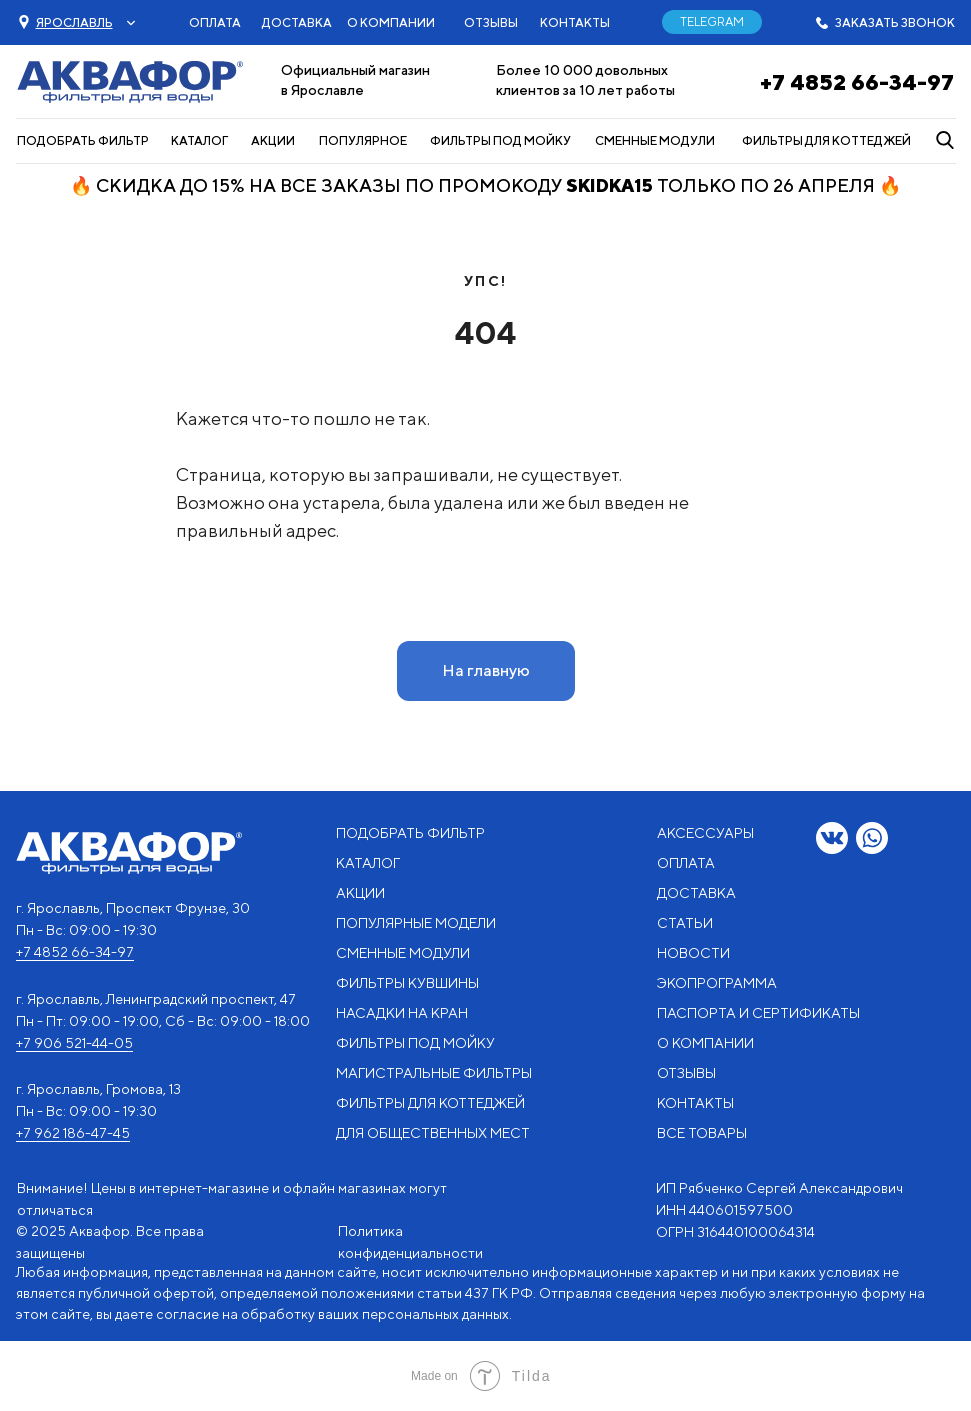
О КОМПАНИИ (391, 22)
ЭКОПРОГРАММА (717, 983)
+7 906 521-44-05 (74, 1043)
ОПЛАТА (215, 22)
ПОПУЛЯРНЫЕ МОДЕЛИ (416, 923)
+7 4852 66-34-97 (857, 82)
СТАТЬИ (685, 923)
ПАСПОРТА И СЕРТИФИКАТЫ (758, 1013)
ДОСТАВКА (297, 22)
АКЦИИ (273, 140)
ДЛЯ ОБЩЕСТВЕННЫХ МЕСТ (433, 1133)
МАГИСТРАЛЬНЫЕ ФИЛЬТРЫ (434, 1073)
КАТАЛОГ (199, 140)
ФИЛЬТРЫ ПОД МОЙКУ (500, 140)
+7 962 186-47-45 (73, 1133)
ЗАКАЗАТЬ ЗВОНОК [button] (895, 22)
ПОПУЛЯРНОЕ (363, 140)
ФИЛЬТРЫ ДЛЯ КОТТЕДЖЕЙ (826, 140)
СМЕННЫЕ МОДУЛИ (655, 140)
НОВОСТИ (693, 953)
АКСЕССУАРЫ (705, 833)
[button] (74, 22)
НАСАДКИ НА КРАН (402, 1013)
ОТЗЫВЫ (491, 22)
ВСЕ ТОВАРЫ (702, 1133)
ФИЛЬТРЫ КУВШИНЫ (407, 983)
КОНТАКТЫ (575, 22)
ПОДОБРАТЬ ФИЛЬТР (83, 140)
